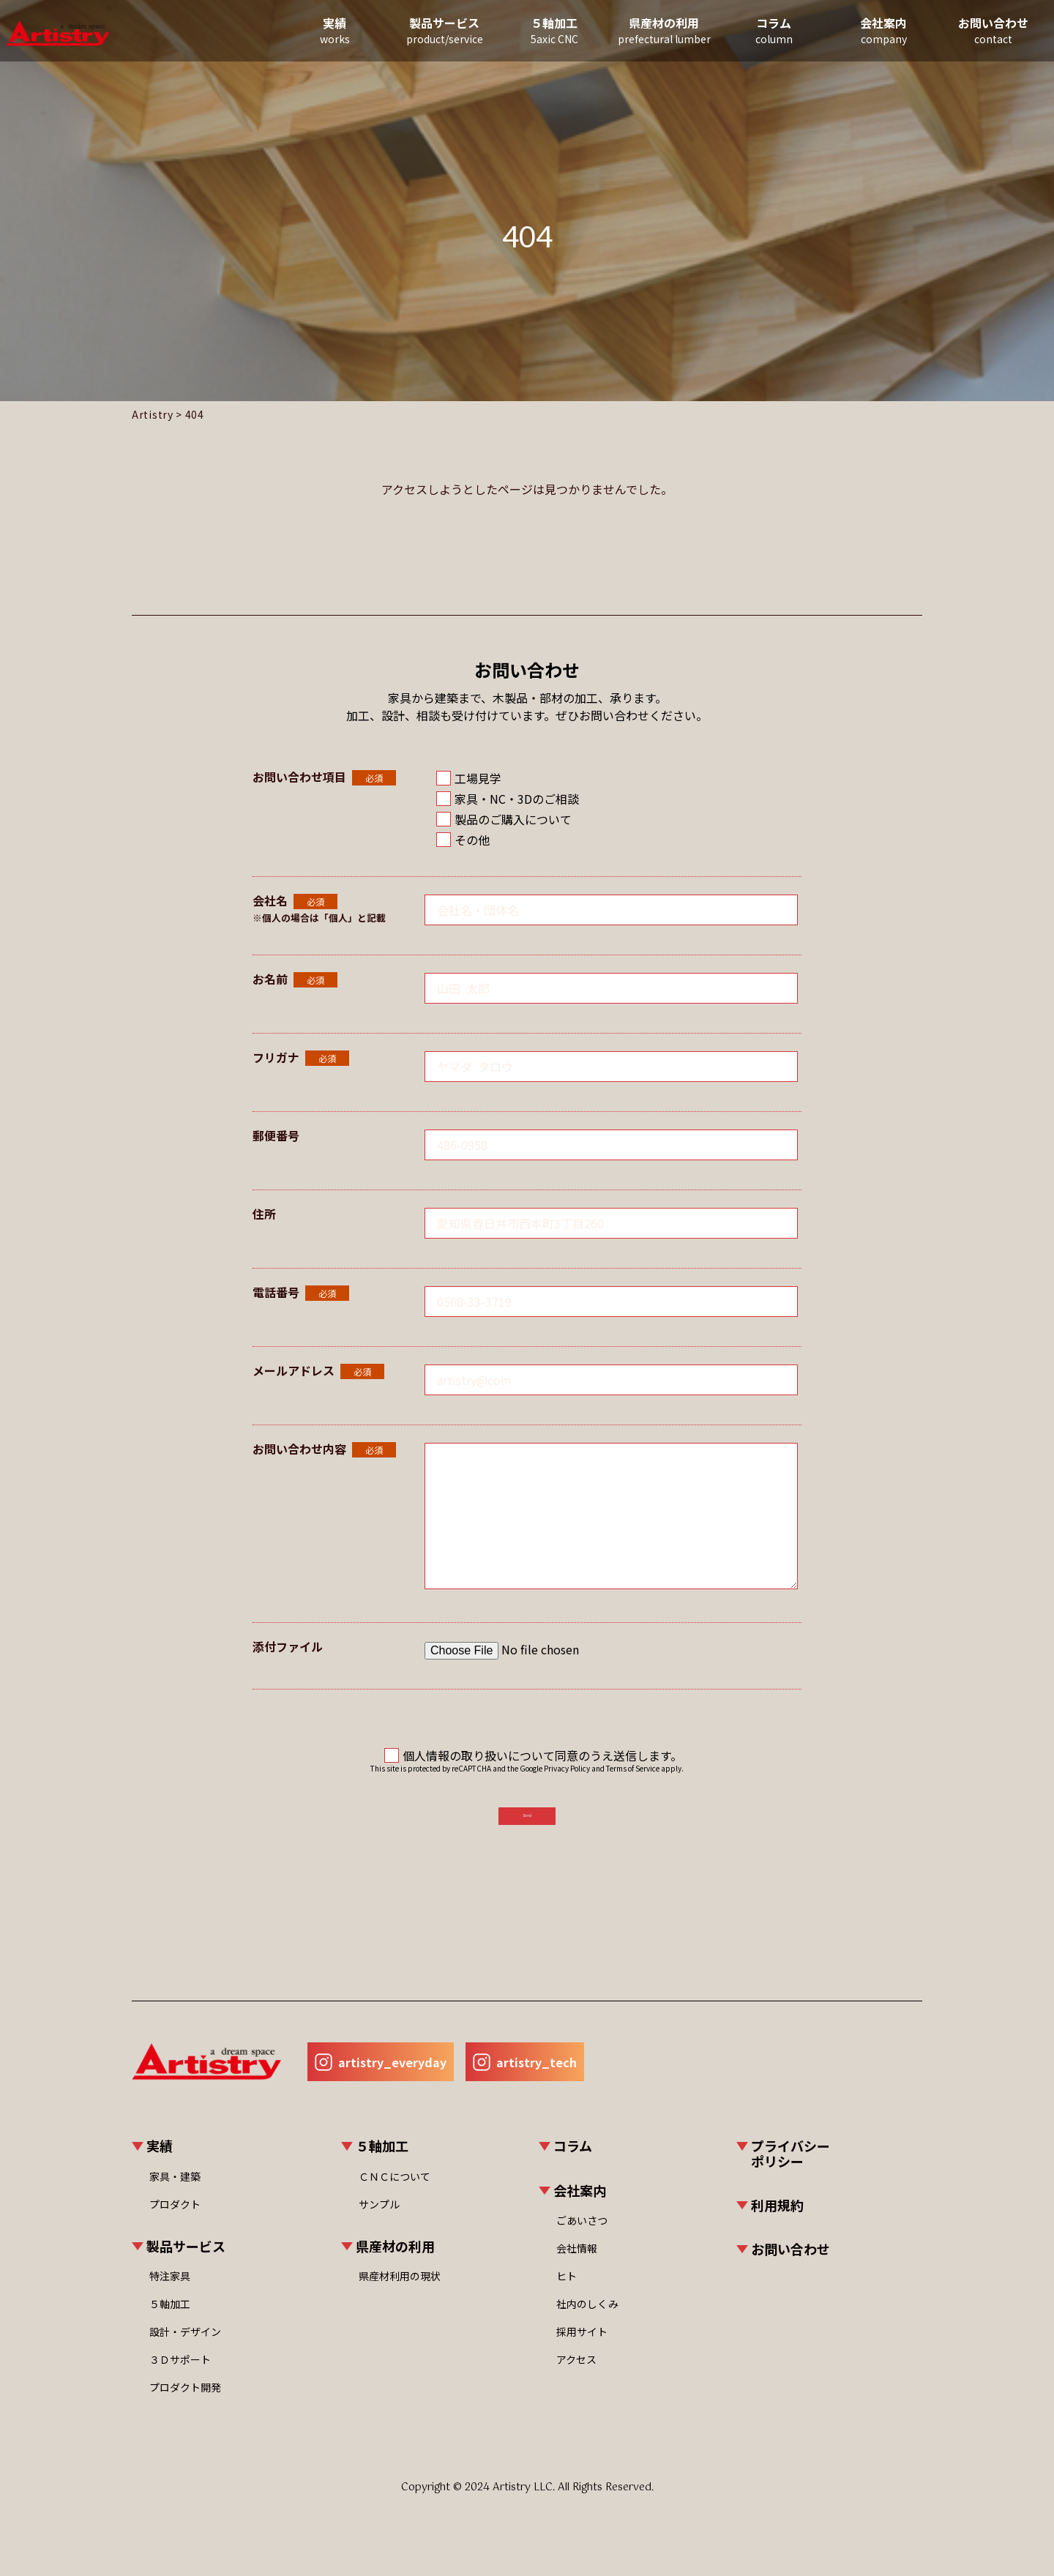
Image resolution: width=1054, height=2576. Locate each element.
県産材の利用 (640, 33)
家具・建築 (175, 2197)
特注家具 (169, 2298)
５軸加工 (531, 33)
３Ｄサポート (180, 2381)
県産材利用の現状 (400, 2298)
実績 (311, 33)
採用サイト (582, 2353)
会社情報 (576, 2270)
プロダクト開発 (185, 2409)
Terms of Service (632, 1768)
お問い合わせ (970, 33)
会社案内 (860, 33)
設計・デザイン (185, 2353)
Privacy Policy (567, 1768)
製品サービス (421, 33)
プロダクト (175, 2225)
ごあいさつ (582, 2242)
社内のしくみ (587, 2325)
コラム (750, 33)
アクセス (576, 2381)
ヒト (566, 2298)
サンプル (379, 2225)
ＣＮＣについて (394, 2197)
